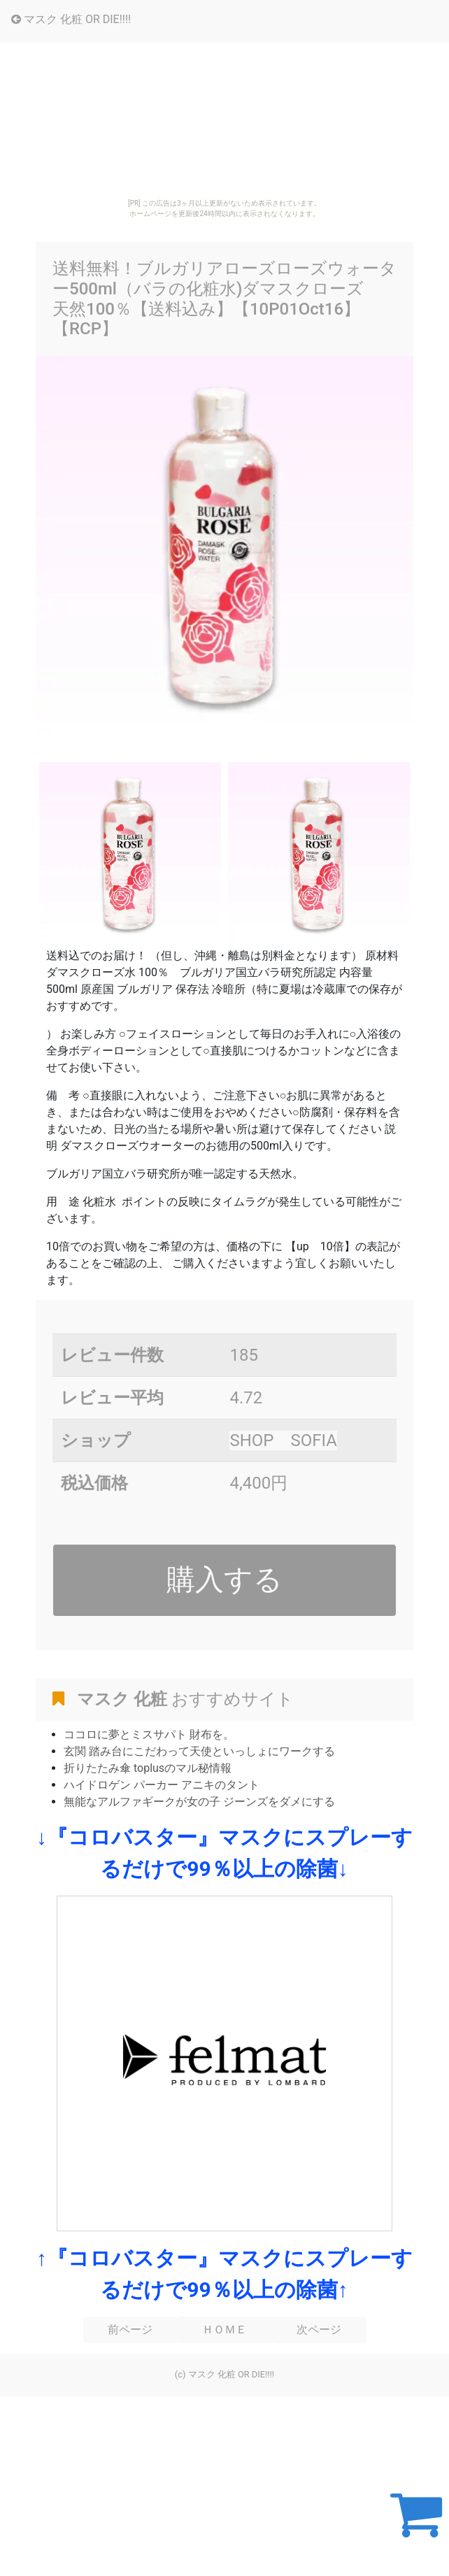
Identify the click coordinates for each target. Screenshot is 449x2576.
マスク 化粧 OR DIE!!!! (71, 19)
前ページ (130, 2329)
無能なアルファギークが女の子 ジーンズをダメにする (199, 1801)
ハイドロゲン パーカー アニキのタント (161, 1784)
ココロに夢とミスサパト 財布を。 (149, 1734)
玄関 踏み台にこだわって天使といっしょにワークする (199, 1751)
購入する (224, 1579)
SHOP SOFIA (282, 1440)
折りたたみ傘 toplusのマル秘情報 (147, 1768)
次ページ (319, 2329)
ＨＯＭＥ (224, 2329)
